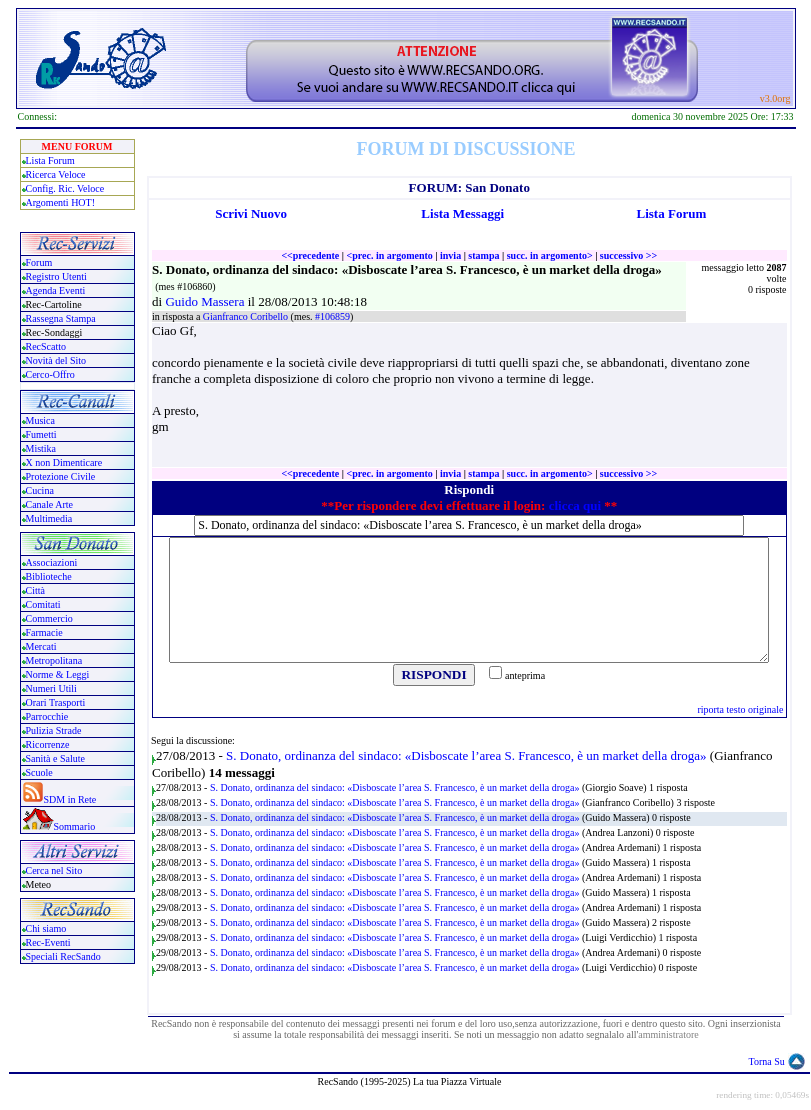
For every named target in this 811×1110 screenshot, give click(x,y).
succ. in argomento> (550, 255)
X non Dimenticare (64, 462)
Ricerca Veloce (56, 174)
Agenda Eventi (56, 290)
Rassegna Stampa (61, 318)
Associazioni (52, 562)
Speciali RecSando (63, 956)
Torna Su (767, 1061)
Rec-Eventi (48, 942)
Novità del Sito (56, 360)
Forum (39, 262)
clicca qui (575, 505)
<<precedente (310, 255)
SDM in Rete (70, 799)
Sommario (75, 826)
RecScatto (46, 346)
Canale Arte (49, 504)
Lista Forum (50, 160)
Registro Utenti (56, 276)
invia (450, 255)
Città (35, 590)
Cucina (40, 490)
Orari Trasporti (56, 702)
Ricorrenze (48, 744)
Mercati (41, 646)
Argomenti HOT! (61, 202)
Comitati (43, 604)
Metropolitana (54, 660)
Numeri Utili (53, 688)
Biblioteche (49, 576)
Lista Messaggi (462, 213)
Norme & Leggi (58, 674)
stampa (483, 255)
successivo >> (628, 255)
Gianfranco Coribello (247, 316)
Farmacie (44, 632)
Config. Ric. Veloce (65, 188)
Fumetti (41, 434)
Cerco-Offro (50, 374)
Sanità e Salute (55, 758)
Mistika (41, 448)
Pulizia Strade (54, 730)
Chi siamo (46, 928)
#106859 (332, 316)
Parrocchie (47, 716)
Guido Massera (206, 301)
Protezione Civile (61, 476)
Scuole (39, 772)
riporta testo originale (740, 709)
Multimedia (49, 518)
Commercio (49, 618)
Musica (40, 420)
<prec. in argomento (389, 255)
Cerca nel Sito (54, 870)
